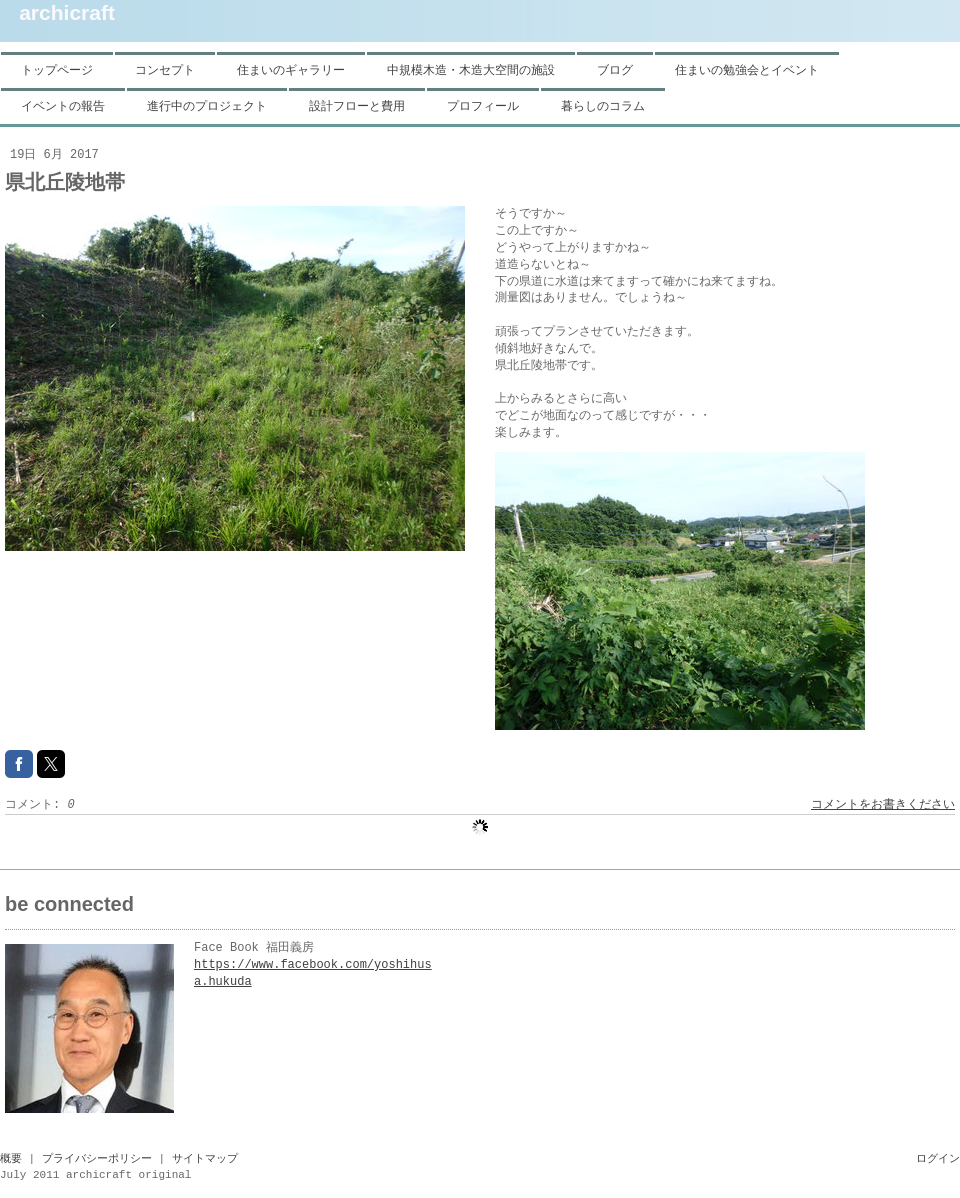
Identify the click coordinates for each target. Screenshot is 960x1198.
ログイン (938, 1159)
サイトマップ (205, 1159)
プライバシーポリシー (97, 1159)
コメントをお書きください (883, 805)
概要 (11, 1159)
